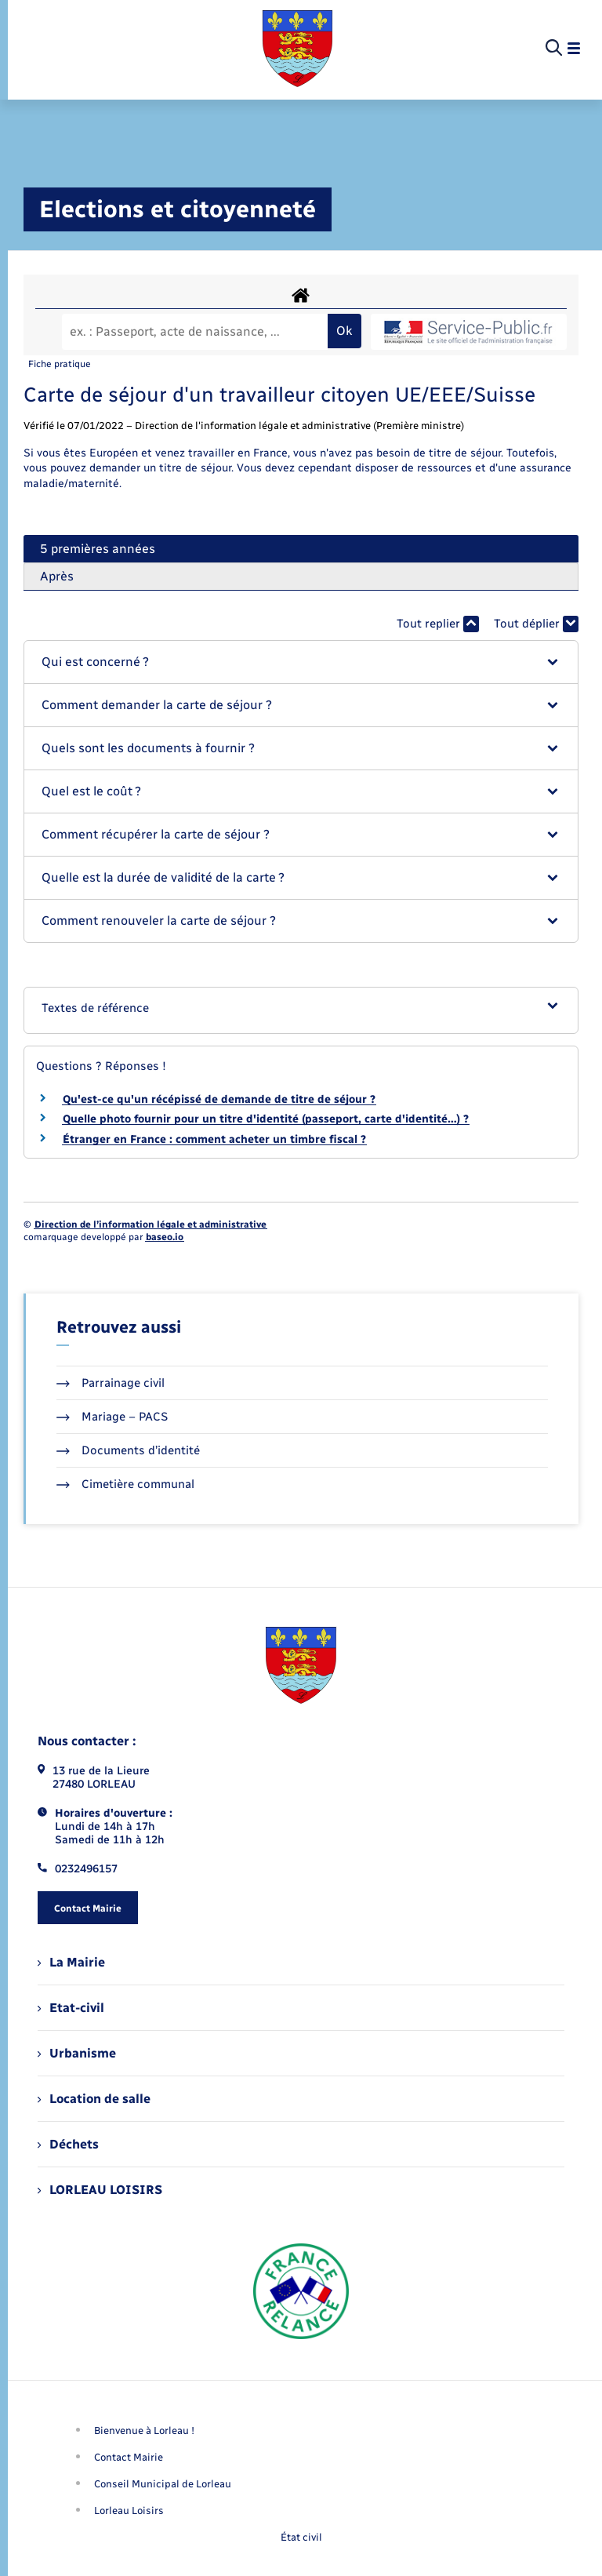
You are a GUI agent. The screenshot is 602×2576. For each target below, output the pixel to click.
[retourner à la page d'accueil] (297, 48)
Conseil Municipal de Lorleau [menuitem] (162, 2484)
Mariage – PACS (112, 1417)
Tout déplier (536, 624)
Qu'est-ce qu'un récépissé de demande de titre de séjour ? (219, 1099)
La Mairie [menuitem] (71, 1962)
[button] (301, 662)
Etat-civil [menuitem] (71, 2007)
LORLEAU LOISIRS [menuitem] (100, 2189)
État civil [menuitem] (301, 2537)
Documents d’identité (128, 1450)
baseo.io (164, 1237)
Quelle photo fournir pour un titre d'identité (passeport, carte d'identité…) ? (266, 1119)
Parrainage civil (110, 1383)
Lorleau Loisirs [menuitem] (129, 2510)
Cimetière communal (125, 1484)
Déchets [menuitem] (68, 2144)
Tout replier (438, 624)
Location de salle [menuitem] (94, 2098)
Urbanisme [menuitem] (77, 2053)
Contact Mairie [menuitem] (128, 2457)
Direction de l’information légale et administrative (150, 1224)
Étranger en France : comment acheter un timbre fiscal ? (214, 1139)
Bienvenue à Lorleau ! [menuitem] (144, 2430)
